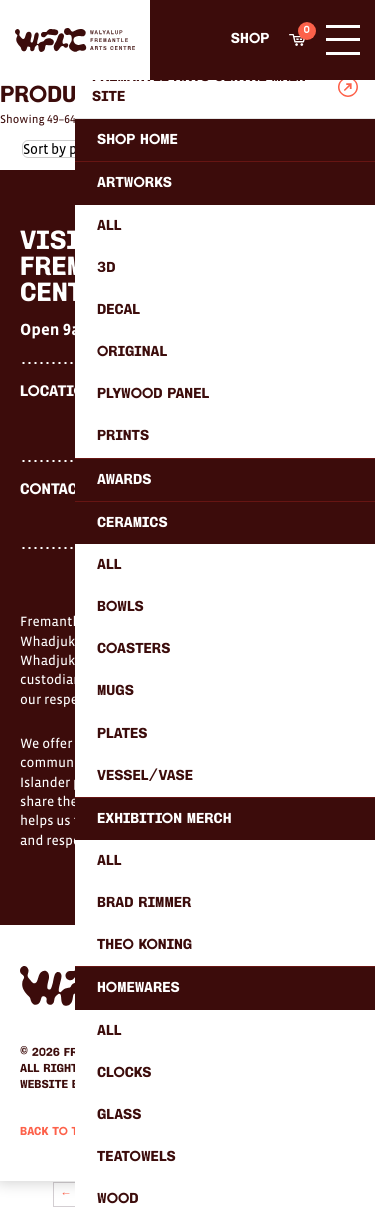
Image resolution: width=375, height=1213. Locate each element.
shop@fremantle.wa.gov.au (184, 514)
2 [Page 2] (105, 1194)
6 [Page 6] (178, 1194)
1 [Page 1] (86, 1194)
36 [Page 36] (261, 1194)
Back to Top (57, 1132)
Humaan (110, 1085)
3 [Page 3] (123, 1194)
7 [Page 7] (196, 1194)
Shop (250, 39)
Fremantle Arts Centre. (135, 1053)
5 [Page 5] (160, 1194)
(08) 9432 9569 (141, 491)
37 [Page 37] (284, 1194)
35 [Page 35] (237, 1194)
